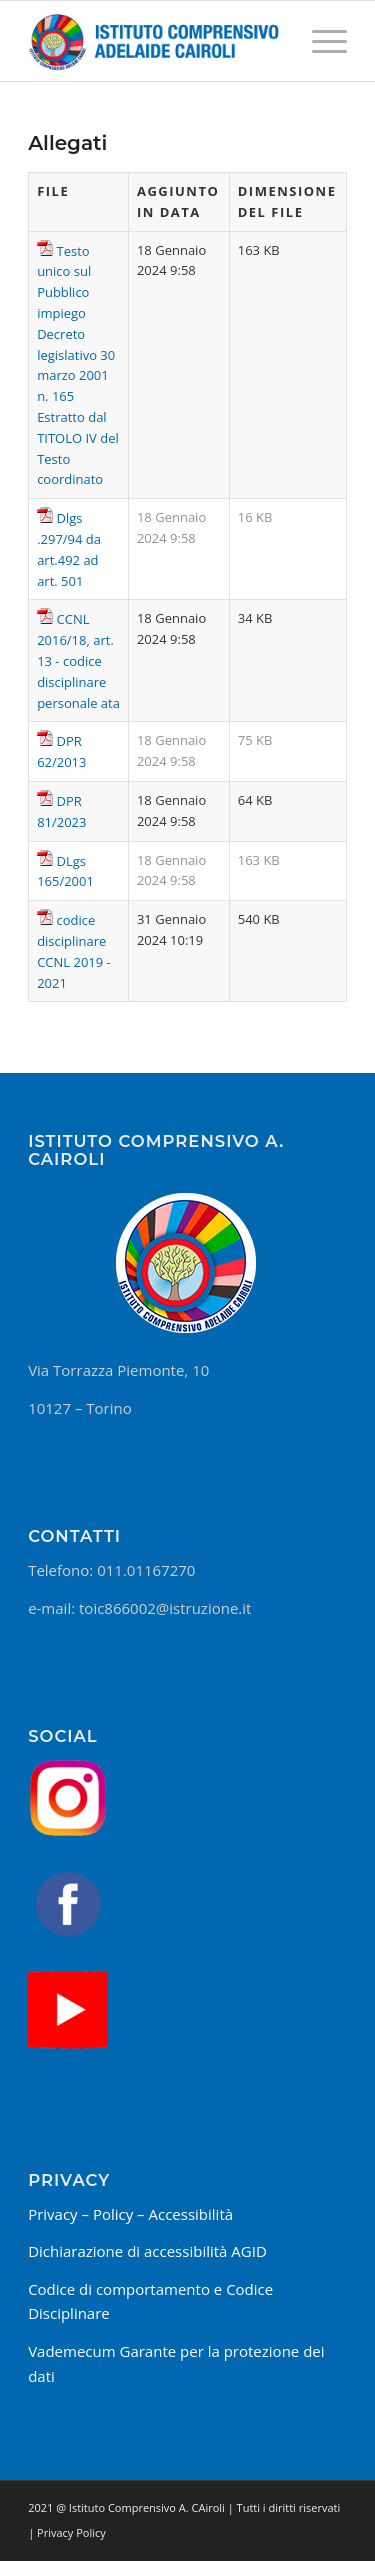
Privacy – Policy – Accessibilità (130, 2214)
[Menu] (319, 41)
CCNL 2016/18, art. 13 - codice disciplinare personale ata (78, 660)
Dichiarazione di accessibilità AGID (147, 2251)
